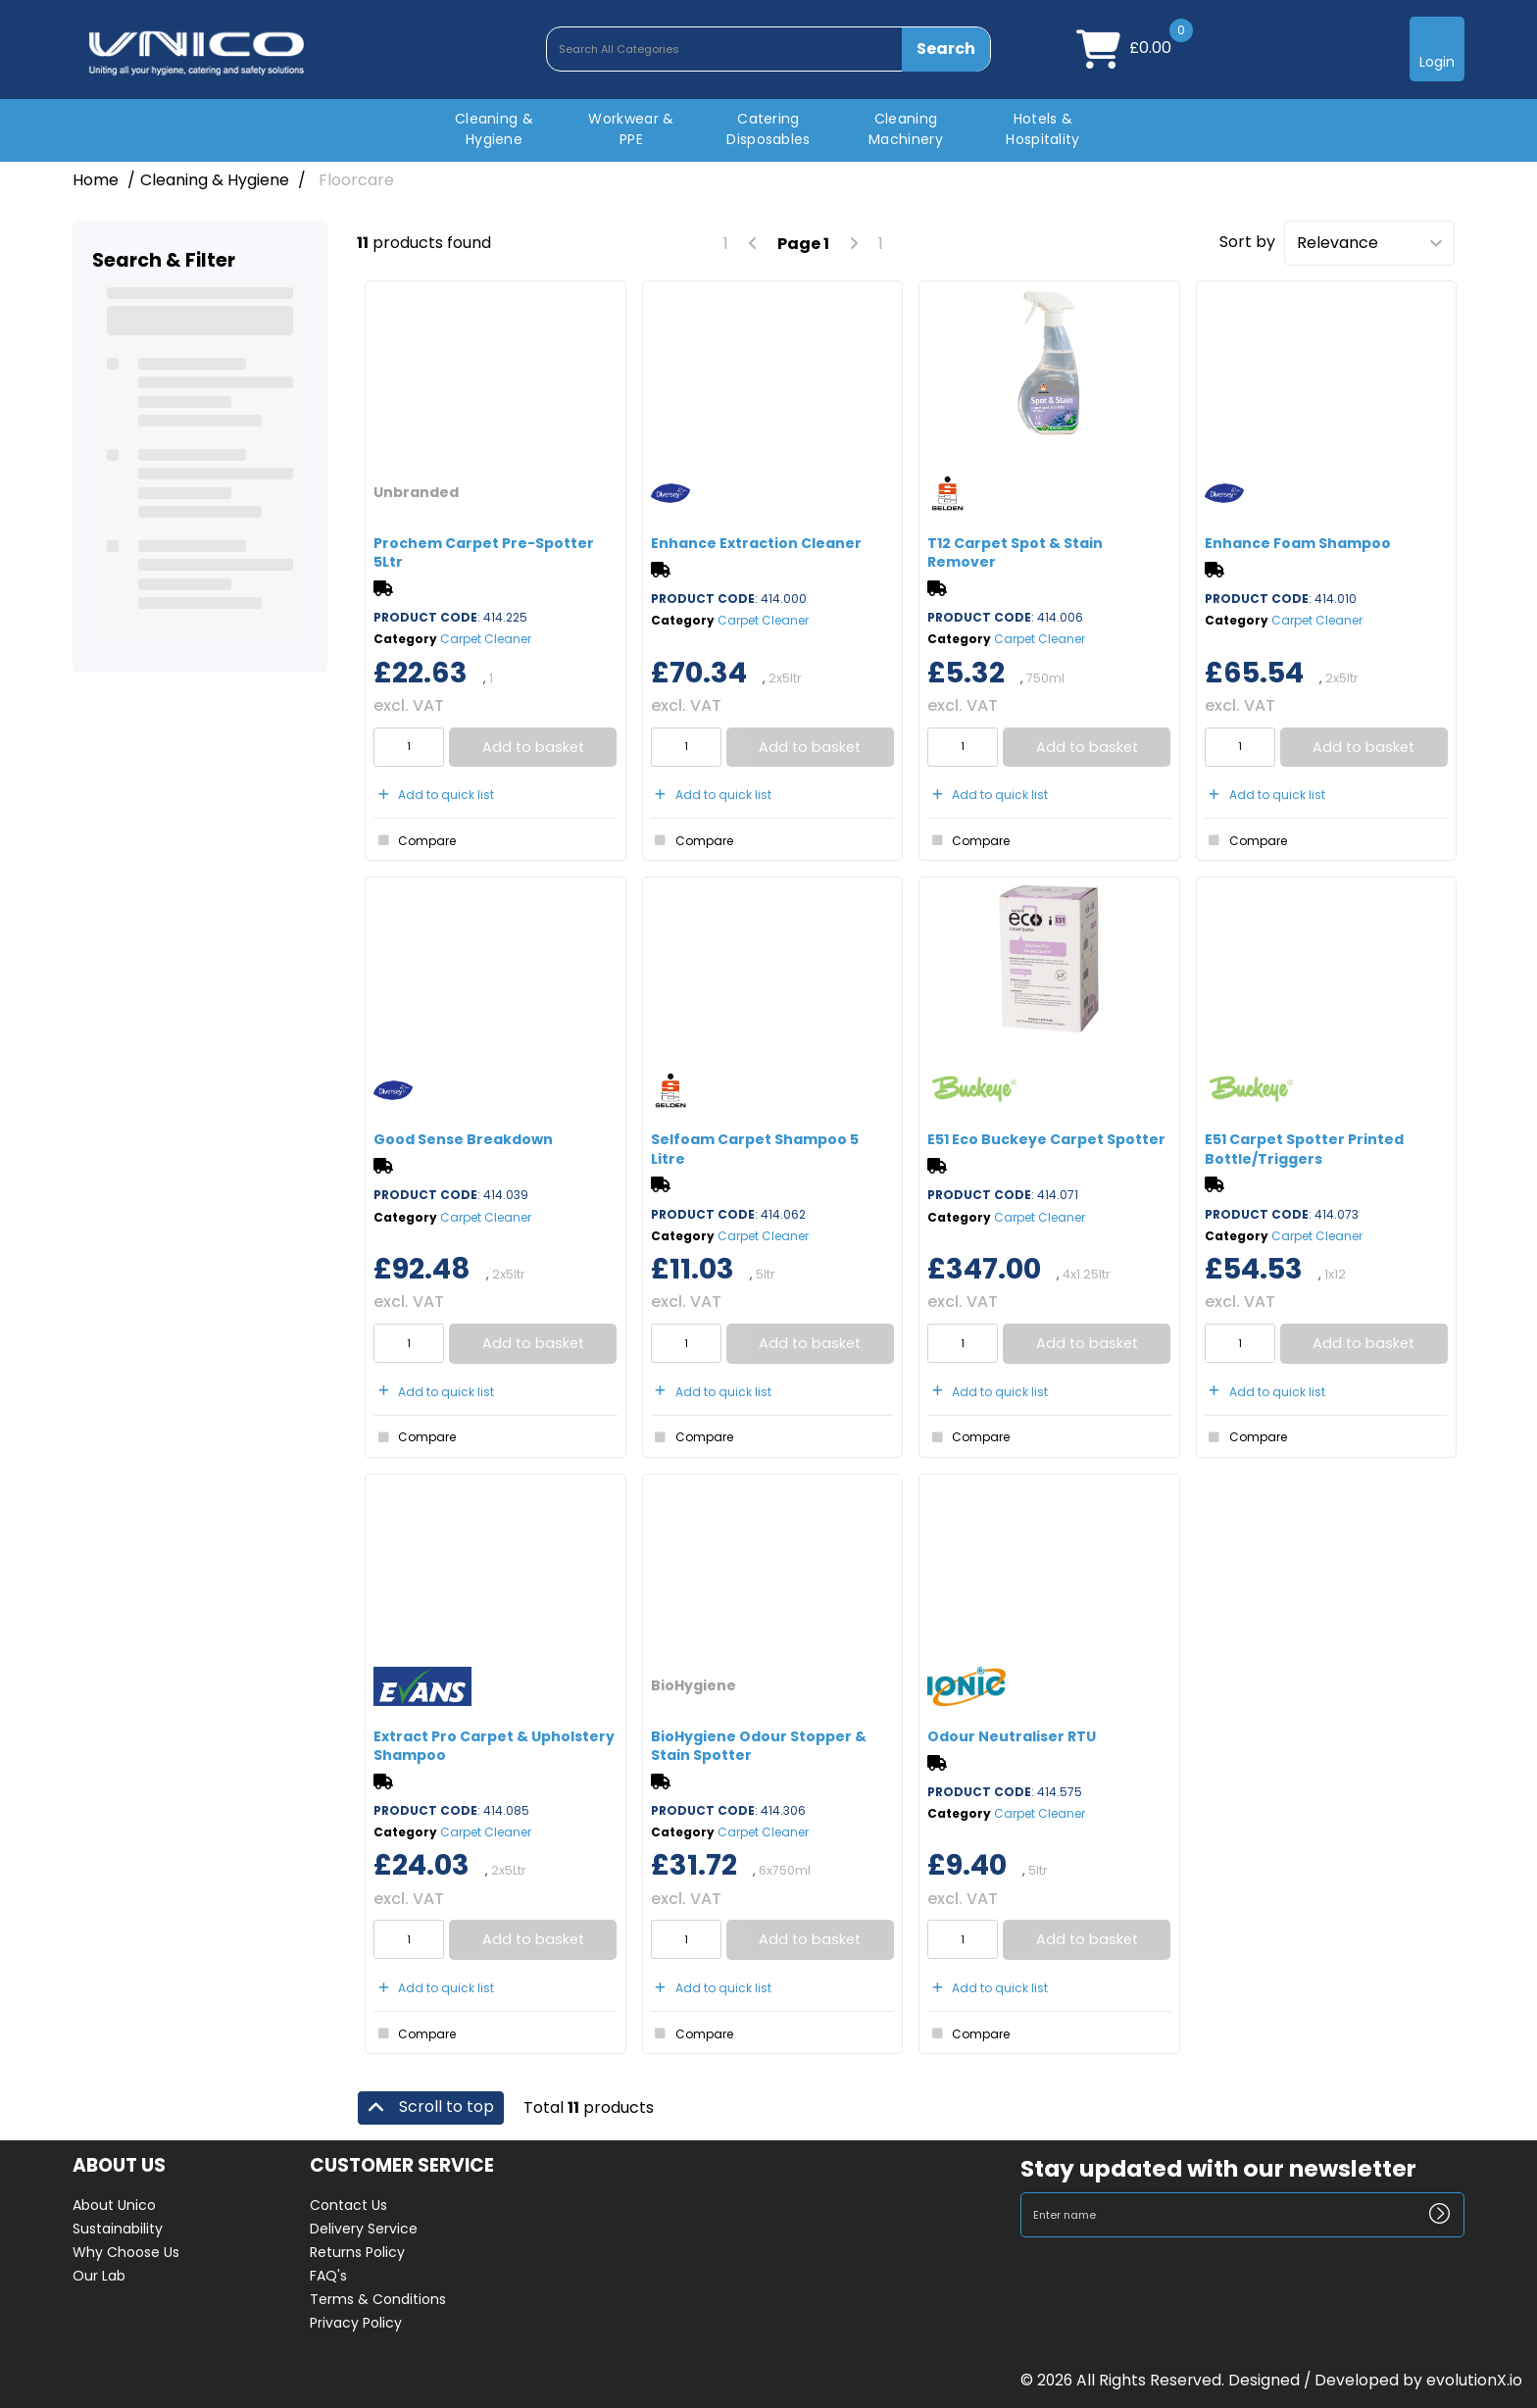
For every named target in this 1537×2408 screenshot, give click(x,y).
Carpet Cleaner (485, 638)
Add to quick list (433, 794)
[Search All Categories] (768, 49)
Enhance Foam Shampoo (1298, 543)
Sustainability (118, 2228)
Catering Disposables (768, 129)
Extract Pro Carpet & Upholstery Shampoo (494, 1746)
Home (96, 180)
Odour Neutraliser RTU (1011, 1736)
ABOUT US (119, 2166)
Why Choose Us (126, 2252)
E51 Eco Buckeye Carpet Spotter (1046, 1139)
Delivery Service (364, 2228)
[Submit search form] (946, 49)
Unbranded (416, 492)
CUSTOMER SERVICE (402, 2166)
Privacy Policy (356, 2323)
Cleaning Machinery (905, 129)
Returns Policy (357, 2252)
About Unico (114, 2205)
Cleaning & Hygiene (494, 129)
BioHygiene (693, 1685)
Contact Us (348, 2205)
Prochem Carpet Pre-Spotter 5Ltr (483, 552)
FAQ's (328, 2275)
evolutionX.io (1474, 2380)
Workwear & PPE (630, 129)
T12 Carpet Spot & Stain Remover (1015, 552)
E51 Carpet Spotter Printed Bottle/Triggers (1304, 1148)
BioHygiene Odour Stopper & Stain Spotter (759, 1746)
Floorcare (356, 180)
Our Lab (99, 2275)
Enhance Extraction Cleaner (756, 543)
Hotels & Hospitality (1043, 129)
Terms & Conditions (378, 2299)
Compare (414, 840)
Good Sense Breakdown (463, 1139)
